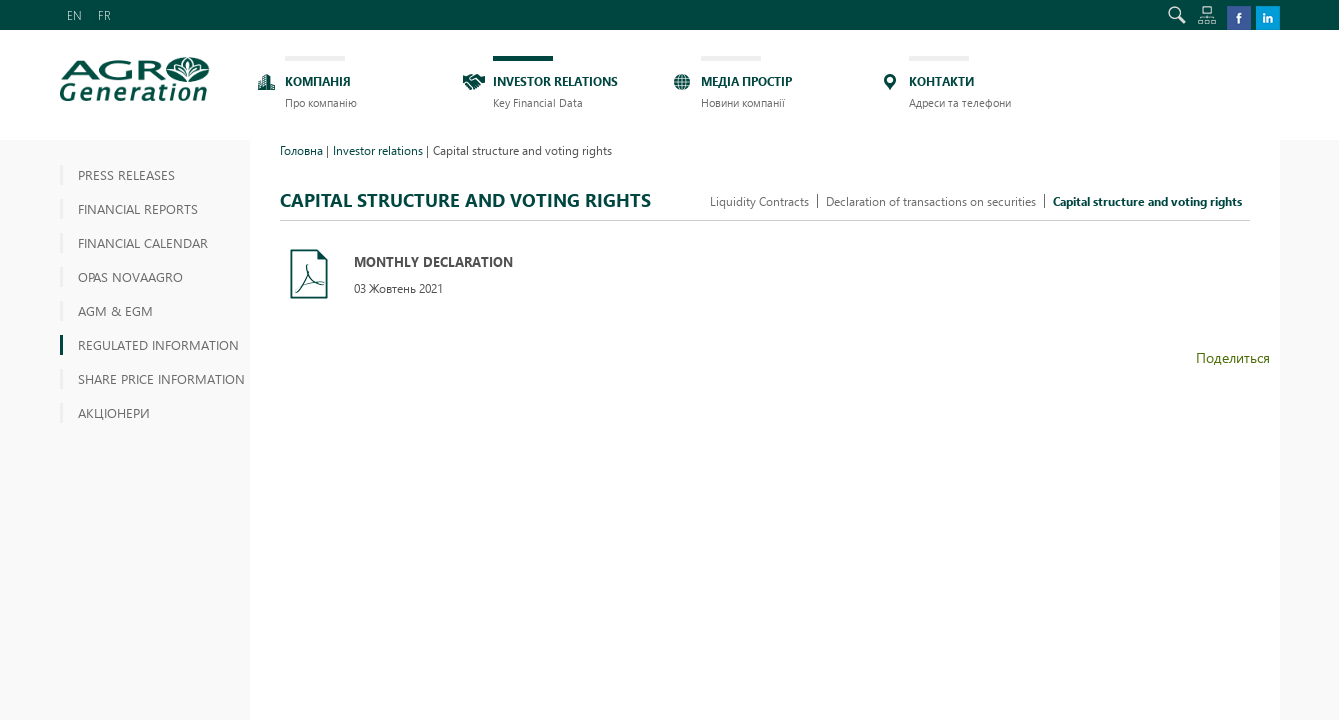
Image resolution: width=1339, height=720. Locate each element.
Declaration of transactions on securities (931, 201)
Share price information (161, 378)
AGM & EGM (115, 310)
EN (74, 15)
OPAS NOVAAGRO (130, 276)
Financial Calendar (143, 242)
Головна (301, 150)
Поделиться (1233, 357)
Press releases (126, 174)
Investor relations (378, 150)
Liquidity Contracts (759, 201)
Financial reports (138, 208)
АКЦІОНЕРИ (114, 412)
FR (104, 15)
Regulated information (158, 344)
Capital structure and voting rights (1147, 201)
